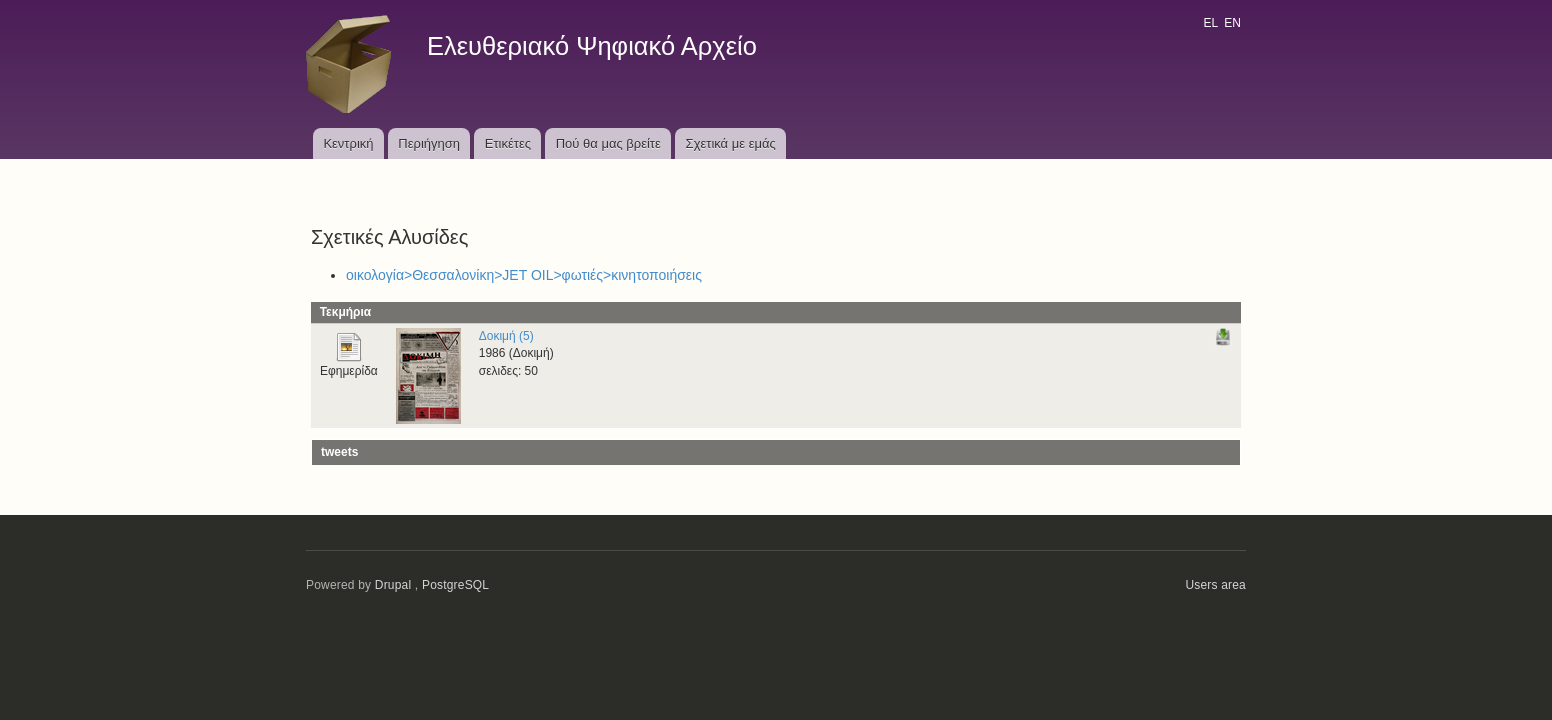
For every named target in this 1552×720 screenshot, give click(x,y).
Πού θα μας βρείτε (608, 143)
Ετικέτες (508, 143)
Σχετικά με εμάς (731, 143)
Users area (1215, 585)
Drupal (393, 585)
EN (1232, 23)
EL (1210, 23)
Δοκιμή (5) (506, 336)
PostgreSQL (455, 585)
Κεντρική (348, 143)
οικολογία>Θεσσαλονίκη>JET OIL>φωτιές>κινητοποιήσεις (524, 275)
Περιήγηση (429, 143)
